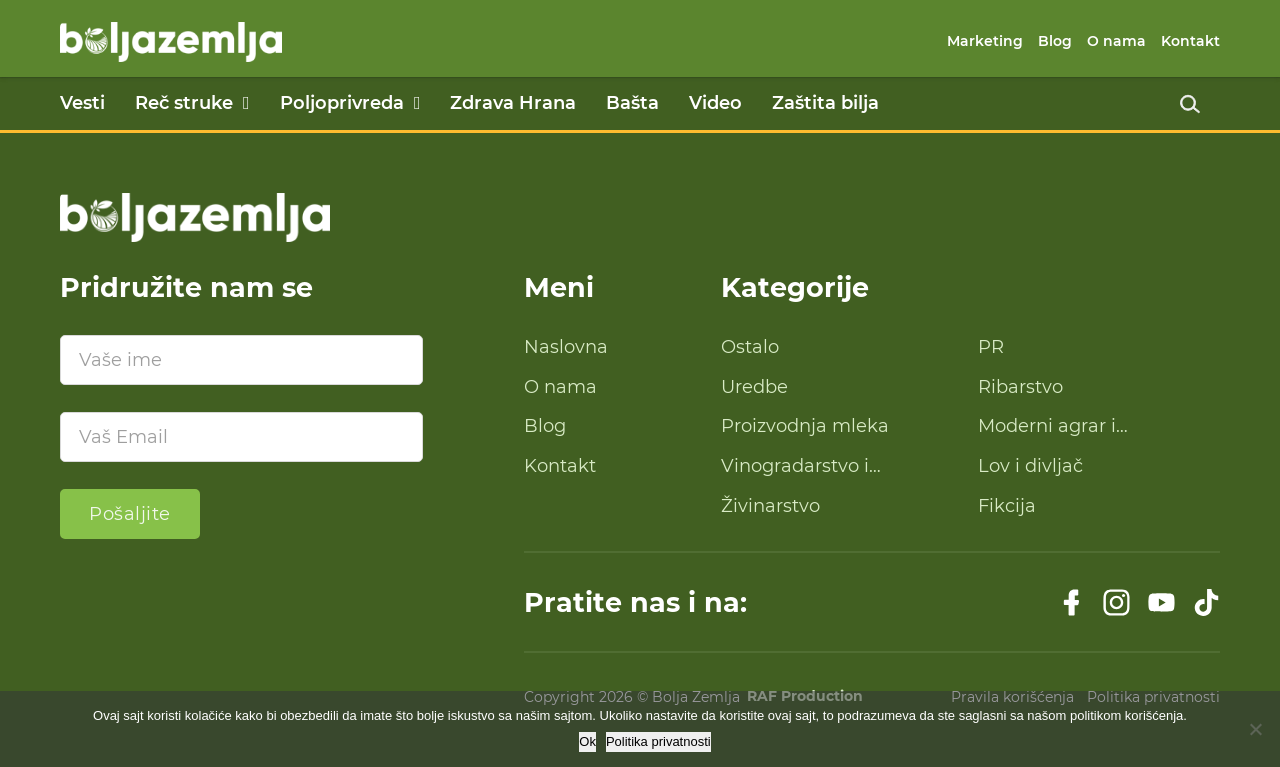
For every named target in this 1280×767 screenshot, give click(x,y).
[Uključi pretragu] (1190, 104)
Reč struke (184, 103)
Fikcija (1007, 506)
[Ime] (241, 360)
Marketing (985, 41)
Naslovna (566, 347)
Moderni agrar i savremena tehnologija (1082, 427)
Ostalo (750, 347)
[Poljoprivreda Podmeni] (417, 103)
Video (715, 103)
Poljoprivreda (342, 103)
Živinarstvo (770, 506)
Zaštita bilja (825, 103)
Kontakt (1190, 41)
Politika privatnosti (658, 741)
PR (991, 347)
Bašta (632, 103)
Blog (1055, 41)
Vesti (82, 103)
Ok (587, 741)
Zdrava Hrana (513, 103)
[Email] (241, 437)
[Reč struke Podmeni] (246, 103)
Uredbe (754, 387)
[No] (1255, 729)
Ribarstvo (1020, 387)
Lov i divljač (1030, 466)
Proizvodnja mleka (805, 426)
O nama (1116, 41)
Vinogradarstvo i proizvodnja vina (795, 467)
